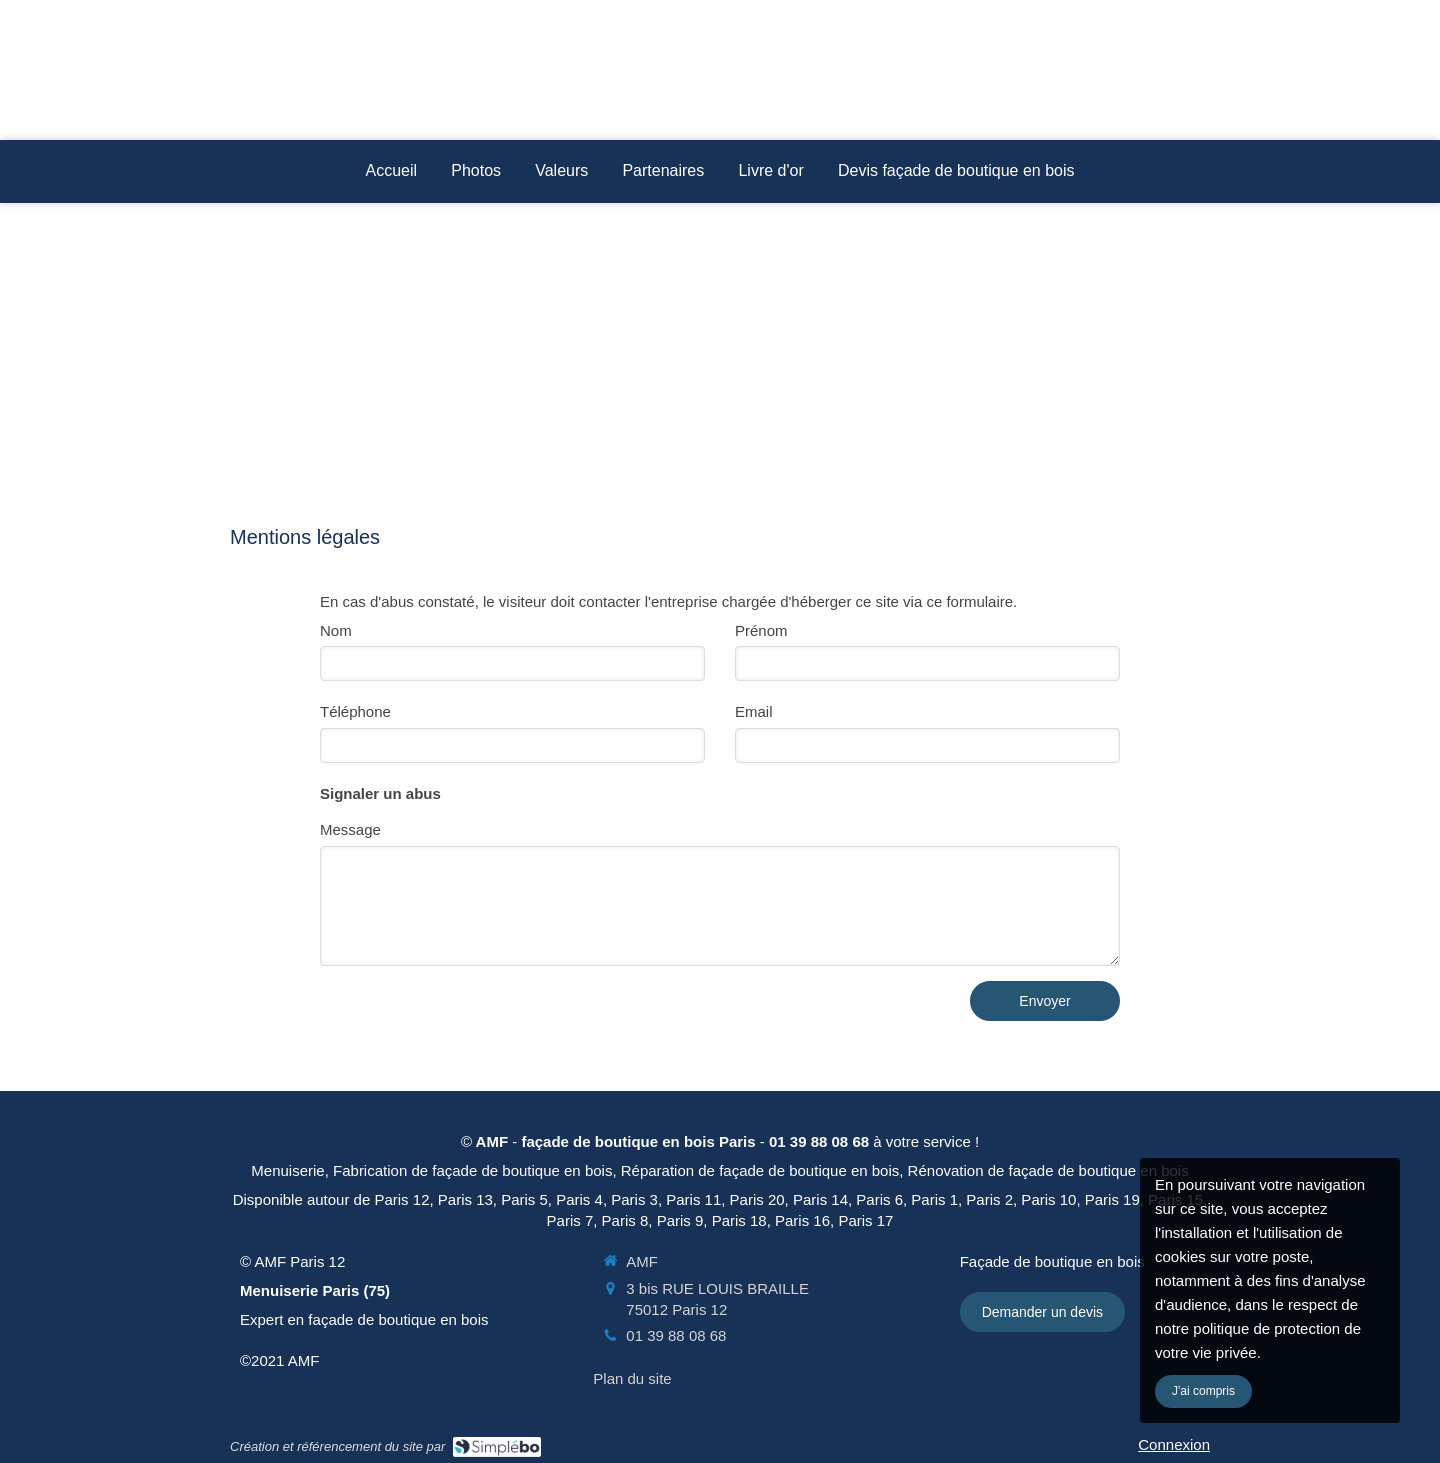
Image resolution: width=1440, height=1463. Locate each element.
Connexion (1174, 1444)
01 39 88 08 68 (676, 1335)
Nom (336, 630)
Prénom (761, 630)
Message (350, 829)
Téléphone (355, 711)
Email (754, 711)
